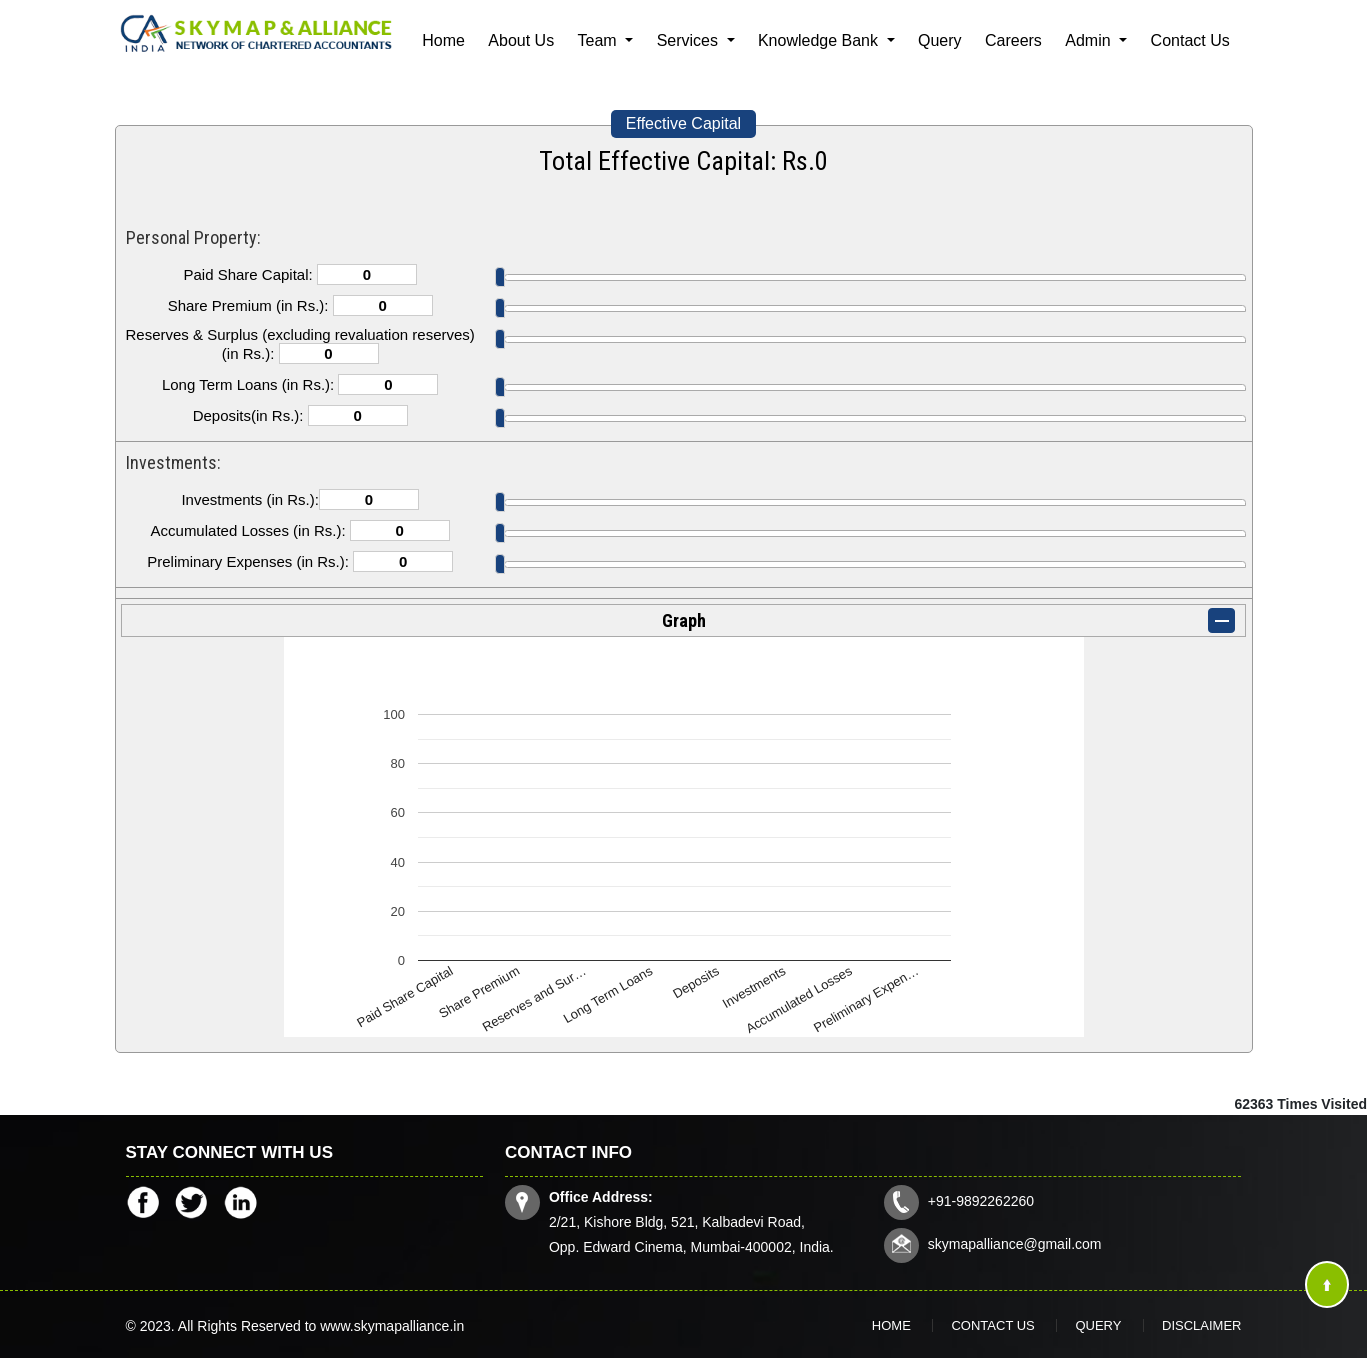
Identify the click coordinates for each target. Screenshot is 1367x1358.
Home (443, 40)
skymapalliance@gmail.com (1015, 1244)
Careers (1013, 40)
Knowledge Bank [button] (820, 40)
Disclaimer (1201, 1325)
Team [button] (600, 40)
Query (940, 40)
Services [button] (690, 40)
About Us (521, 40)
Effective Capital (683, 123)
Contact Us (1190, 40)
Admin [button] (1090, 40)
